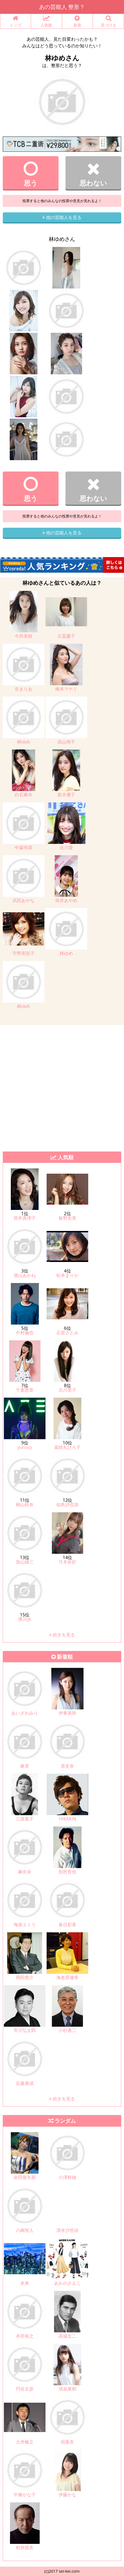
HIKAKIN (67, 1819)
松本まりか (67, 1275)
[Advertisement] (62, 1087)
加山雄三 (25, 1562)
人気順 (46, 21)
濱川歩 (24, 1619)
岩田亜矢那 (25, 2177)
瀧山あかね (25, 1275)
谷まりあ (23, 689)
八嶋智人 (25, 2230)
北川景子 (67, 1390)
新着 (78, 21)
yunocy (24, 1447)
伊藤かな (67, 2495)
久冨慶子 (66, 636)
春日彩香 (67, 1924)
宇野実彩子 (23, 953)
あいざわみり (24, 1713)
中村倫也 (25, 1333)
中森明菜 (23, 847)
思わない (93, 173)
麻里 (24, 1766)
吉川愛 (66, 847)
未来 (24, 2283)
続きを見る (62, 1635)
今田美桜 (23, 636)
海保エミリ (25, 1924)
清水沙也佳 (67, 2230)
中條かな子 (25, 2495)
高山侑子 (66, 742)
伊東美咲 (67, 1713)
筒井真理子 (25, 1218)
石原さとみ (67, 1333)
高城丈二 (67, 2336)
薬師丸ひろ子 (67, 1447)
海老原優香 (67, 1977)
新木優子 (66, 795)
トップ (15, 21)
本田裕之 (25, 2336)
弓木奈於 (67, 1562)
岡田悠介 (25, 1977)
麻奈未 (24, 1872)
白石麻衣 (23, 795)
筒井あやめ (66, 900)
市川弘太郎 (25, 2030)
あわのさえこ (67, 2283)
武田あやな (23, 900)
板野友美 (67, 1218)
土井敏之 (25, 2442)
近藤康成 (25, 2083)
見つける (108, 21)
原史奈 (67, 1766)
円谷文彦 (25, 2389)
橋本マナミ (66, 689)
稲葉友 (67, 2442)
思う (30, 173)
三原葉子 (25, 1819)
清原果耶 (67, 2389)
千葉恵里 (25, 1390)
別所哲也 (67, 1872)
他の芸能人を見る (62, 217)
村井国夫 (25, 2547)
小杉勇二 (67, 2030)
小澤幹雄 (67, 2177)
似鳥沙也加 (67, 1504)
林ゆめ (23, 742)
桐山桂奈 (25, 1504)
